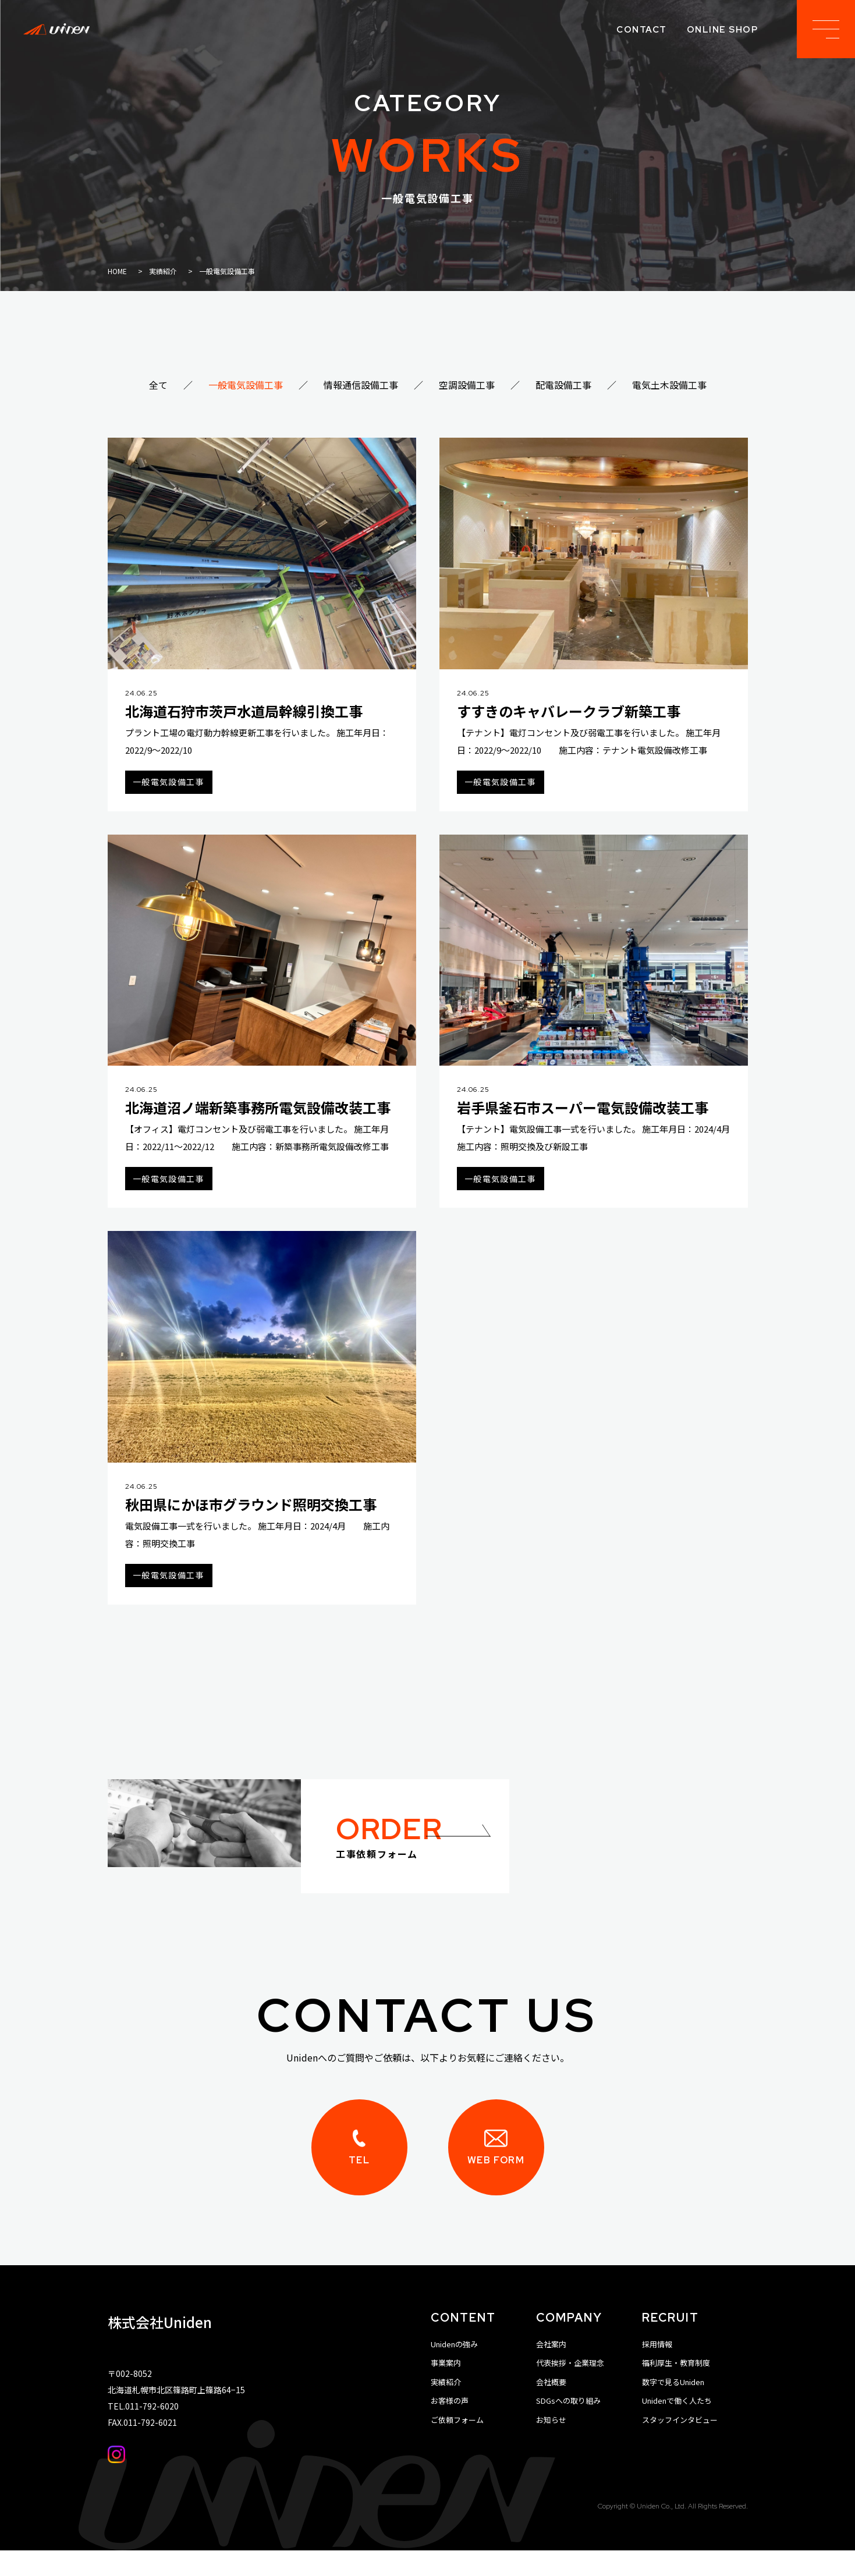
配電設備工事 (563, 385)
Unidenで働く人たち (677, 2426)
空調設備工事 (467, 385)
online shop (722, 30)
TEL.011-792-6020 (143, 2431)
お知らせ (551, 2445)
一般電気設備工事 (245, 385)
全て (158, 385)
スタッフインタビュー (680, 2445)
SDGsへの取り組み (568, 2426)
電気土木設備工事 (669, 385)
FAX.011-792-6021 (142, 2448)
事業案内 (446, 2388)
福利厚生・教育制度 (676, 2388)
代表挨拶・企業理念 (570, 2388)
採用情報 (657, 2369)
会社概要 (551, 2407)
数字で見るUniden (673, 2407)
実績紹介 (446, 2407)
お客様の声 (450, 2426)
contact (641, 30)
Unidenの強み (454, 2369)
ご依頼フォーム (457, 2445)
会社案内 (551, 2369)
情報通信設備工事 (361, 385)
